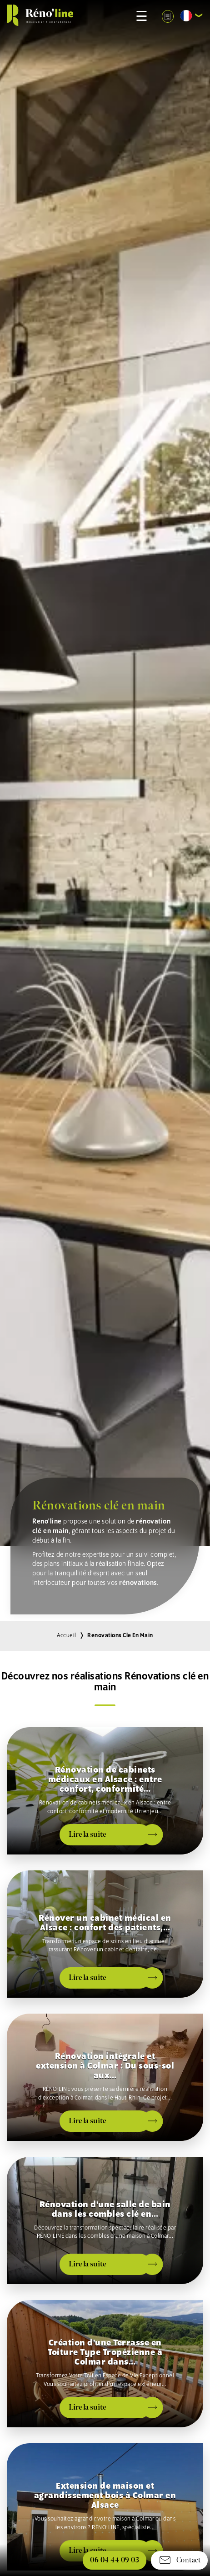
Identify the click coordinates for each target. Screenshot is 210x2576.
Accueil (66, 1635)
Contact (179, 2560)
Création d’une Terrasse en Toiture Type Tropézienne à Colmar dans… (105, 2352)
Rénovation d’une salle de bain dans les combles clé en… (105, 2209)
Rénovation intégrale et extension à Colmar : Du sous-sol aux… (105, 2066)
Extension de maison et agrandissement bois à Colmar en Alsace (105, 2495)
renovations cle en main (120, 1635)
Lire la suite (87, 1834)
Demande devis (167, 16)
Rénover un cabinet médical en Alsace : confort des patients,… (105, 1922)
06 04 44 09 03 (114, 2560)
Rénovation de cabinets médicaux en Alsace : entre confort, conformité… (105, 1779)
